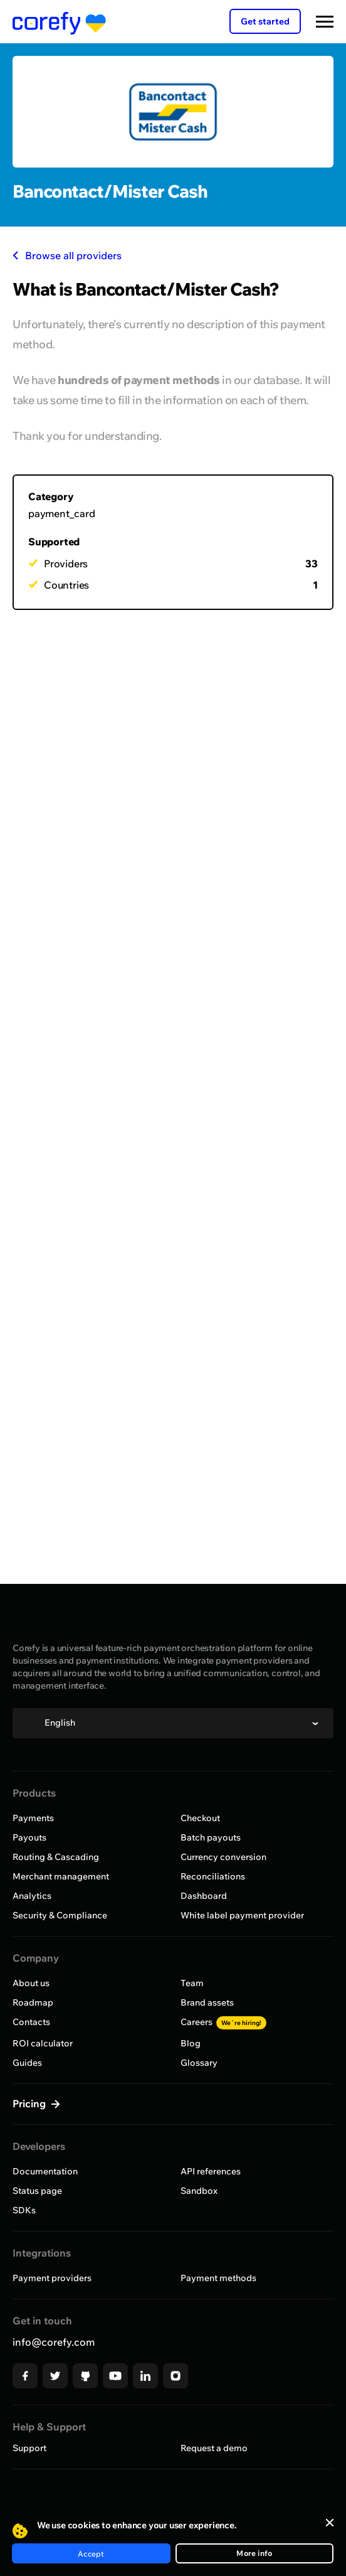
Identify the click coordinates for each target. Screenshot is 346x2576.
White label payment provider (242, 1915)
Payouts (29, 1837)
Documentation (45, 2171)
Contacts (31, 2022)
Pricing (30, 2103)
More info (254, 2553)
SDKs (24, 2210)
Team (192, 1983)
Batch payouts (211, 1837)
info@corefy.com (54, 2342)
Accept (91, 2553)
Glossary (199, 2062)
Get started (265, 21)
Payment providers (52, 2278)
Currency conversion (223, 1857)
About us (31, 1983)
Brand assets (207, 2002)
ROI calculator (43, 2043)
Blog (191, 2043)
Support (29, 2448)
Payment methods (218, 2278)
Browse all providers (67, 255)
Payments (33, 1818)
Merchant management (61, 1876)
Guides (27, 2062)
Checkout (200, 1818)
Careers (223, 2022)
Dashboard (204, 1895)
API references (211, 2171)
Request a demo (214, 2448)
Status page (37, 2190)
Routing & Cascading (56, 1857)
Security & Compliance (60, 1915)
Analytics (32, 1895)
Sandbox (199, 2190)
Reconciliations (213, 1876)
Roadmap (33, 2002)
